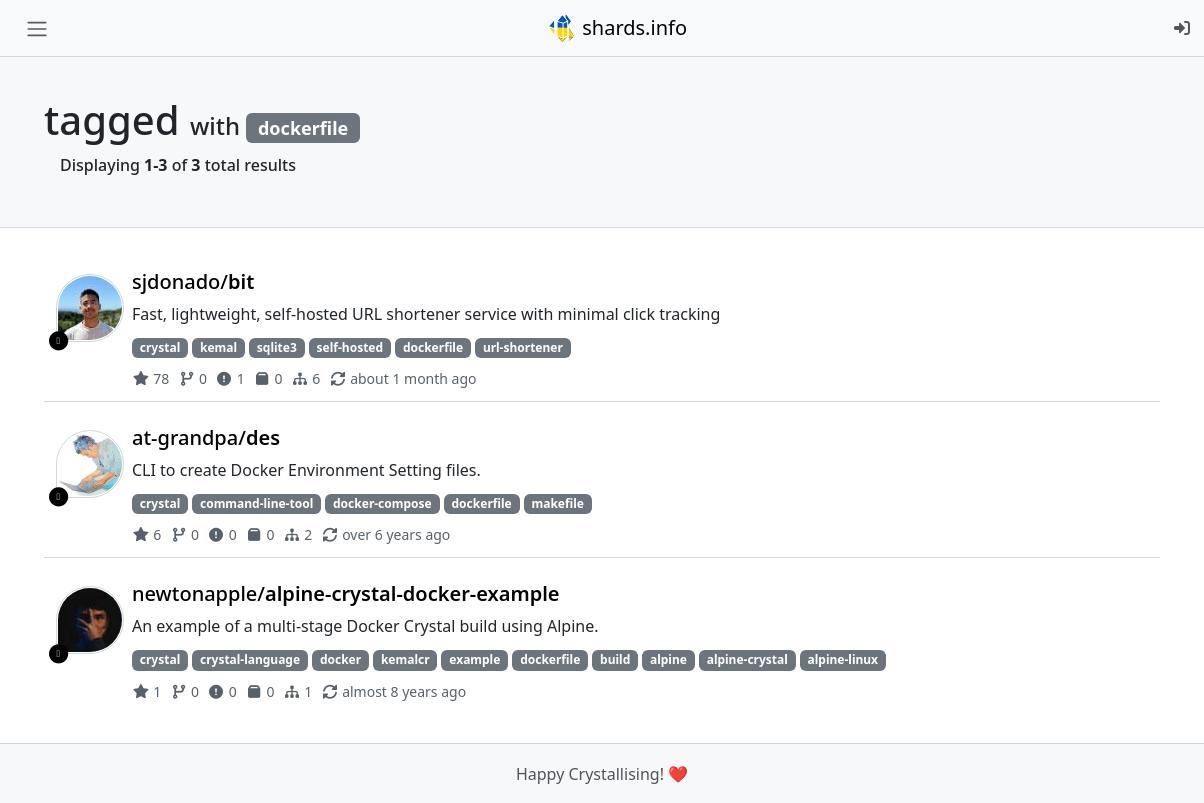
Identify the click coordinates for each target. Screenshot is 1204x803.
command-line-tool (256, 503)
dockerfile (433, 347)
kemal (218, 347)
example (474, 659)
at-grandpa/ (206, 437)
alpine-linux (843, 659)
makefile (558, 503)
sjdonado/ (193, 281)
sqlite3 (277, 347)
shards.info (617, 28)
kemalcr (405, 659)
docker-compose (382, 503)
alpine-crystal (747, 659)
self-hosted (350, 347)
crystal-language (250, 659)
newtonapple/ (346, 593)
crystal (160, 347)
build (615, 659)
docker (340, 659)
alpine (668, 659)
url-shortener (523, 347)
